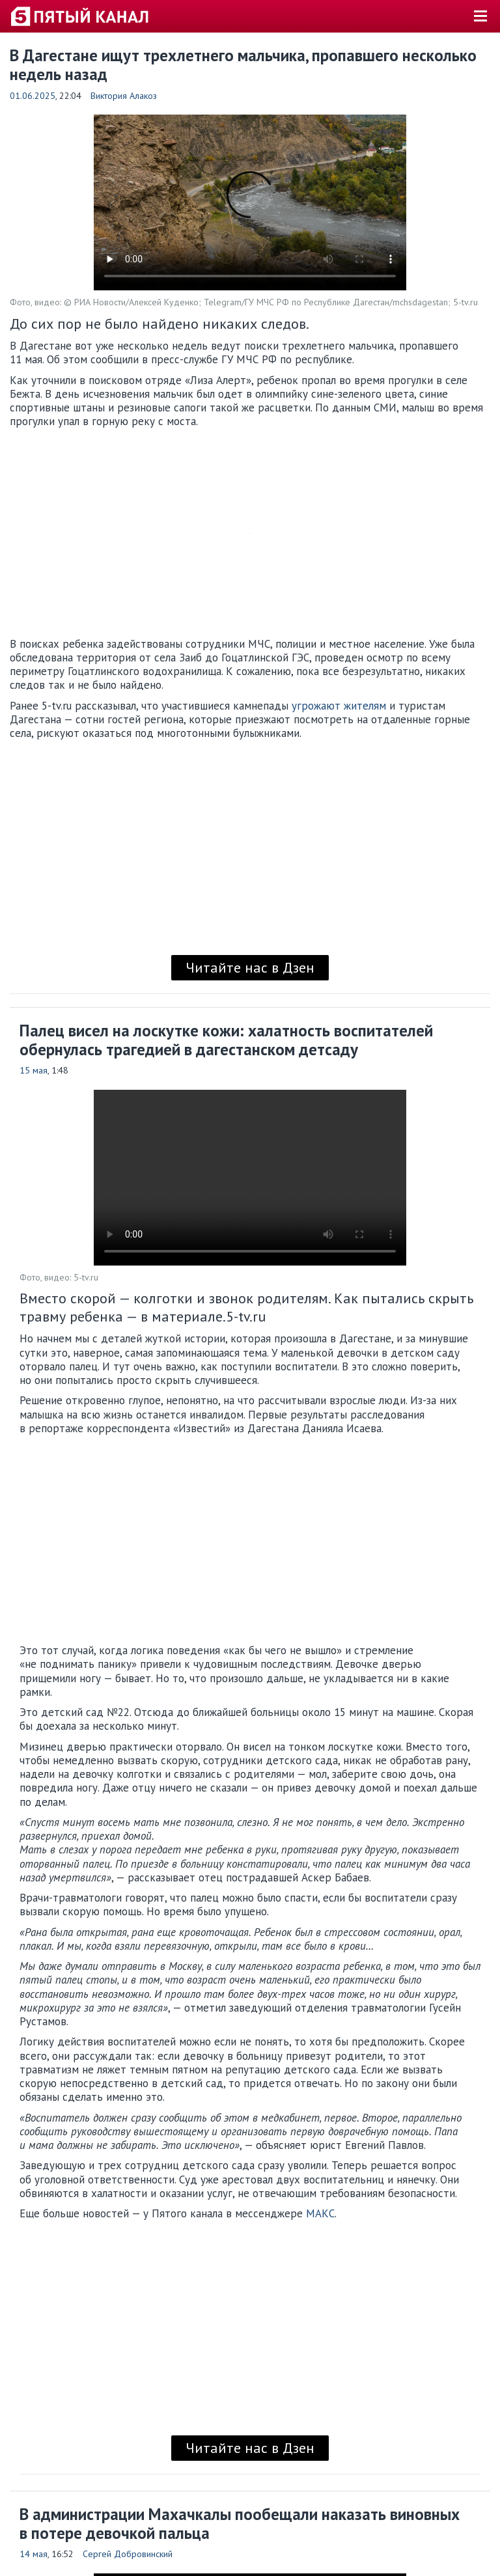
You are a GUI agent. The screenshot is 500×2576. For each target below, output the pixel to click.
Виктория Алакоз (123, 96)
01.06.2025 (32, 96)
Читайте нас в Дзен (250, 967)
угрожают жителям (339, 706)
